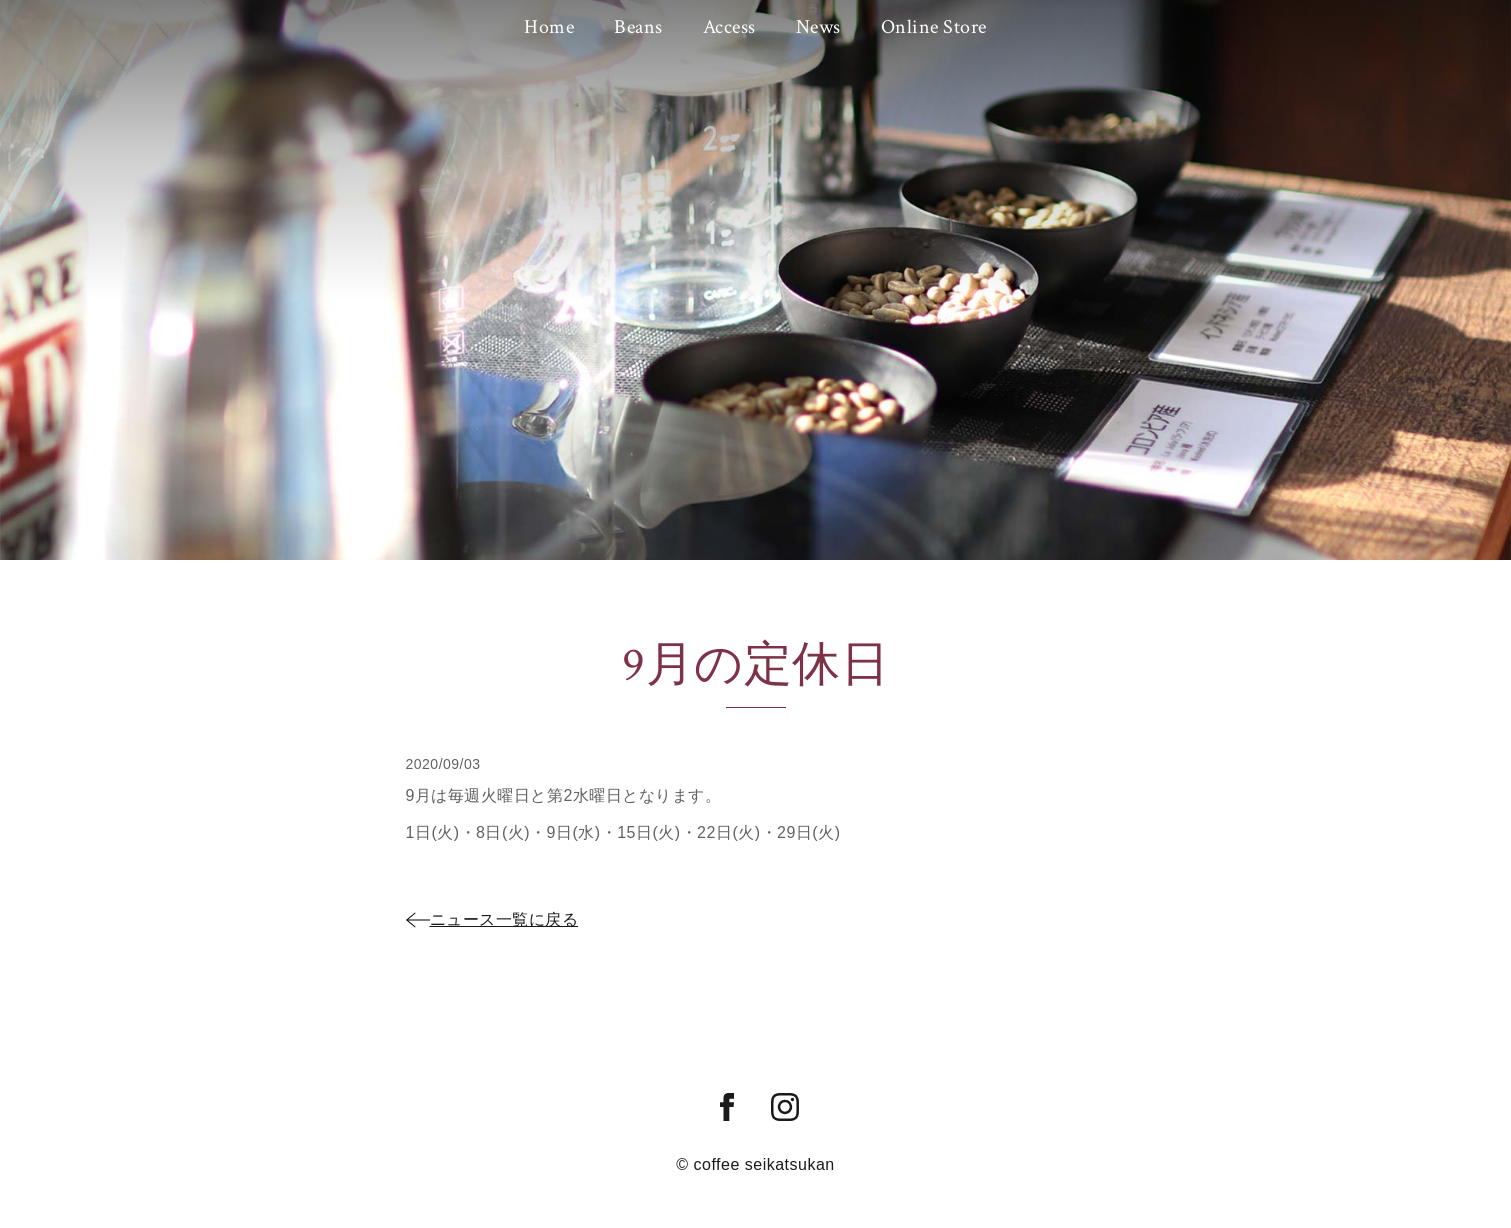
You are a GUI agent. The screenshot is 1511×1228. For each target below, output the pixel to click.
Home (549, 27)
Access (729, 27)
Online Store (934, 27)
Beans (638, 27)
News (818, 27)
